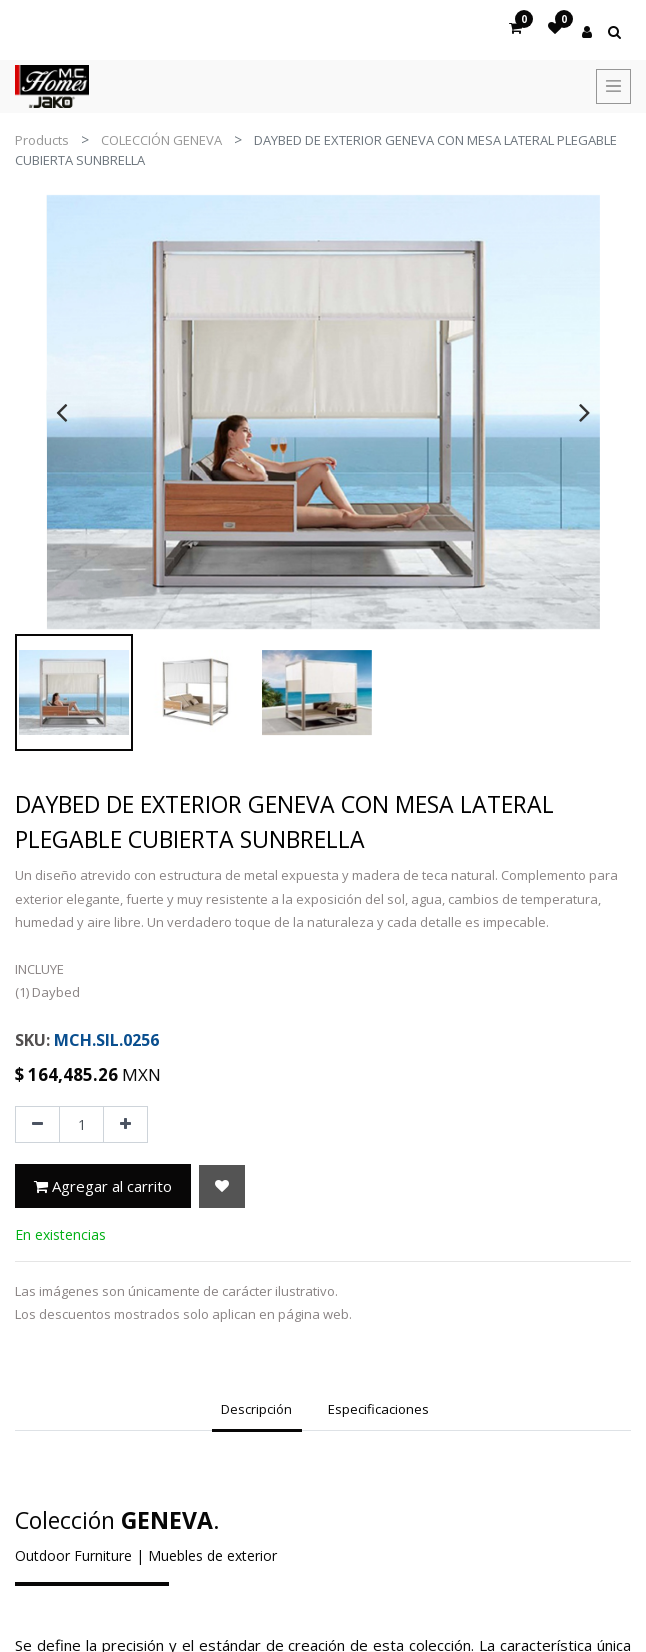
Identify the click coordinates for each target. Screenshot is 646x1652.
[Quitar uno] (37, 1125)
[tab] (257, 1412)
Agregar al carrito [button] (103, 1186)
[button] (222, 1186)
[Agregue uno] (125, 1125)
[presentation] (61, 412)
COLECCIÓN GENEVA (161, 140)
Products (42, 140)
